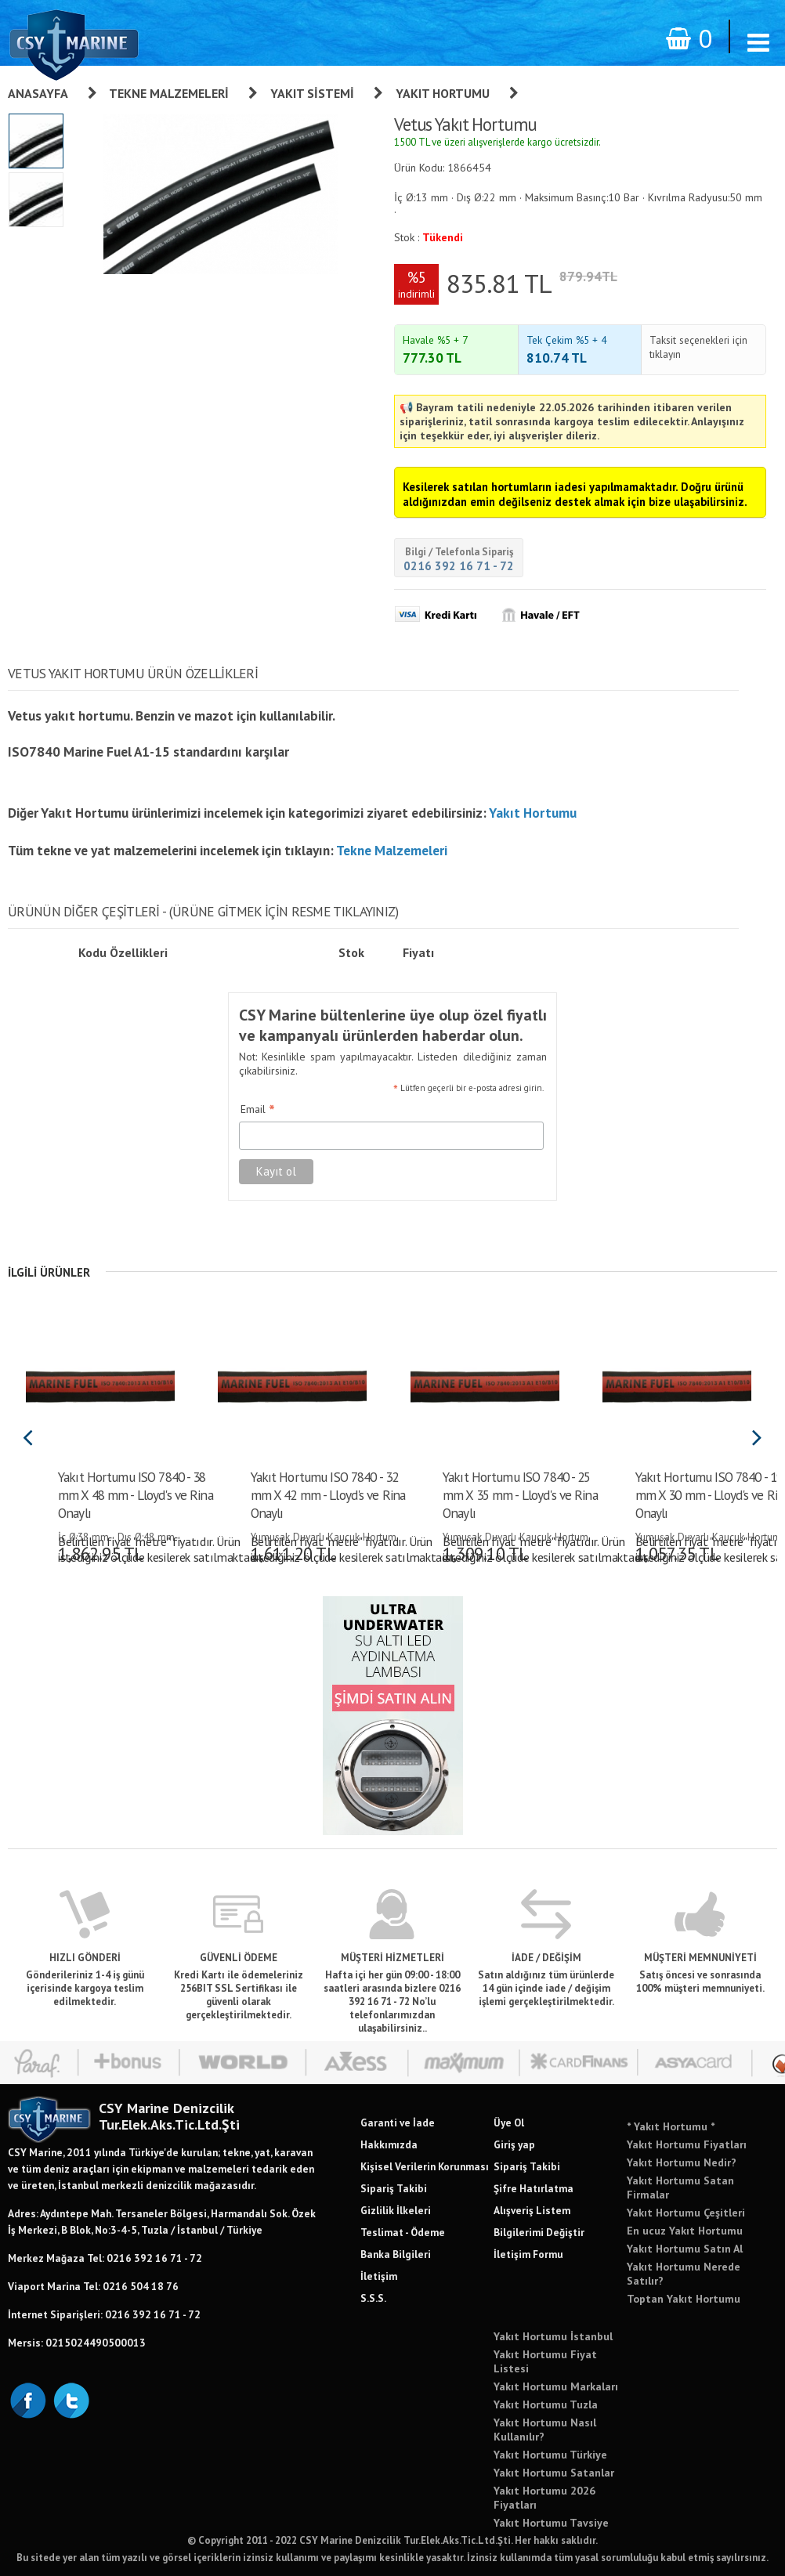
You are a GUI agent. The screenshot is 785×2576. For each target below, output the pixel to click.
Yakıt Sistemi (312, 93)
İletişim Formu (528, 2254)
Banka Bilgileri (395, 2254)
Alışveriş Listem (532, 2210)
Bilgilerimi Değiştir (539, 2232)
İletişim (378, 2276)
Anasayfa (38, 93)
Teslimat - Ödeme (402, 2232)
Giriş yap (514, 2144)
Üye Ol (509, 2122)
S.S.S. (373, 2298)
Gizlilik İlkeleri (395, 2210)
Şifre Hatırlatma (533, 2188)
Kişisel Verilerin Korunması (424, 2166)
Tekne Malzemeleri (169, 93)
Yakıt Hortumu (443, 93)
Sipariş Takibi (393, 2188)
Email (258, 1109)
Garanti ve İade (397, 2122)
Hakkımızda (389, 2144)
